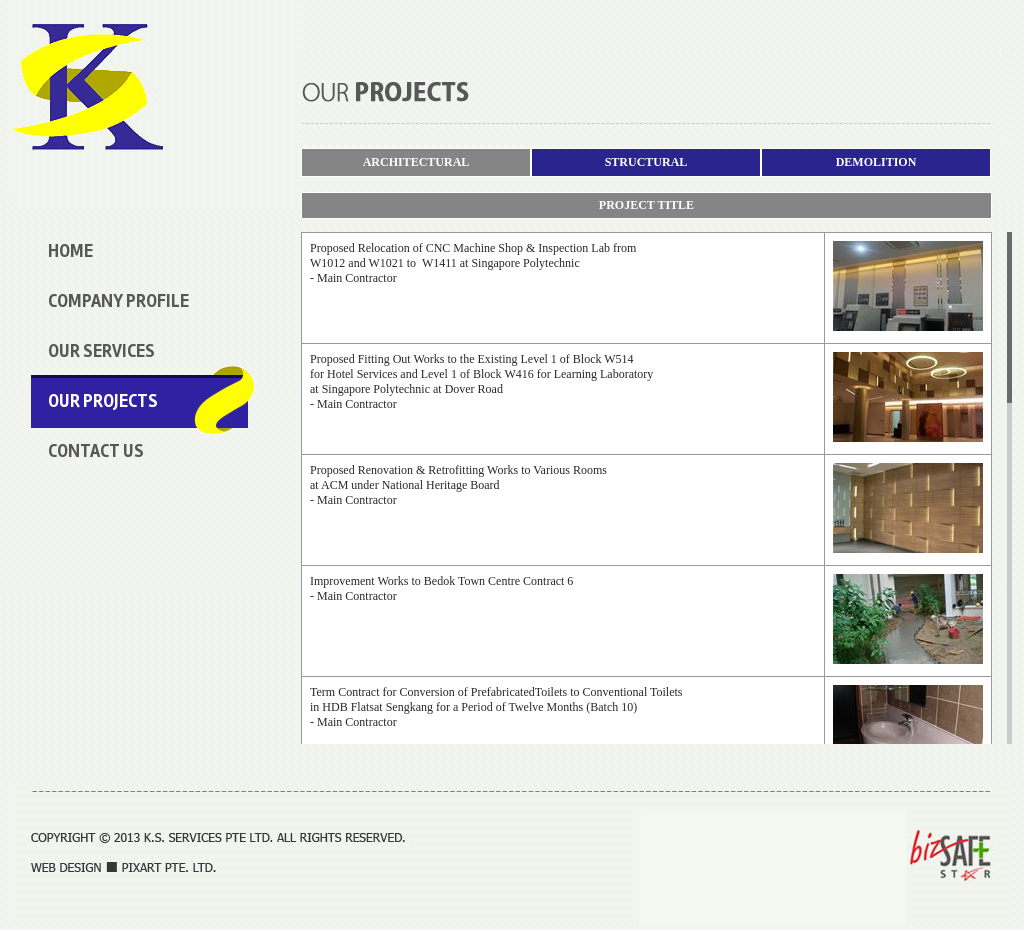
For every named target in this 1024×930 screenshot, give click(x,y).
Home (70, 251)
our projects (103, 401)
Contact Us (96, 451)
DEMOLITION (876, 162)
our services (101, 351)
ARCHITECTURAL (416, 162)
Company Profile (118, 301)
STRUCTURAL (646, 162)
